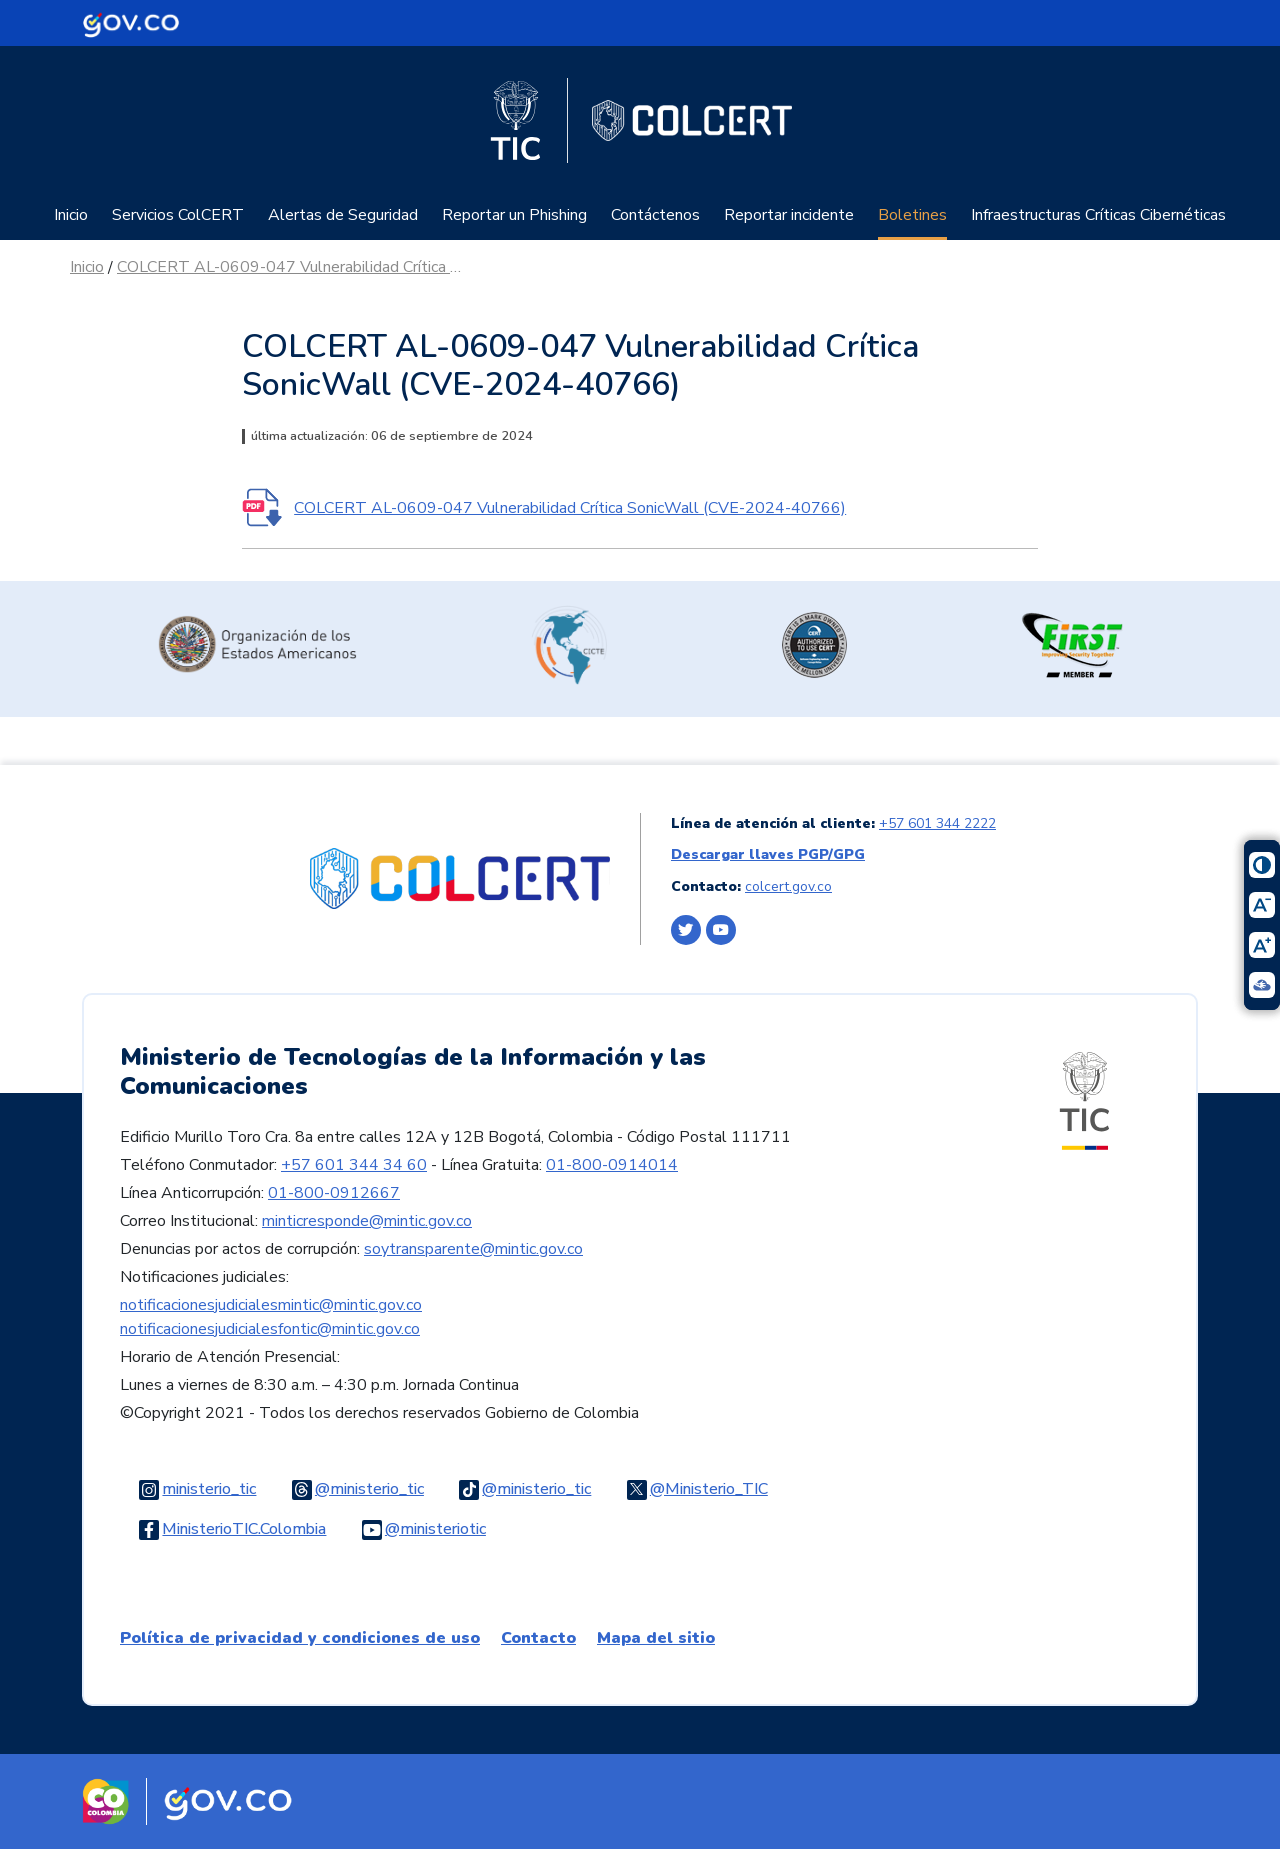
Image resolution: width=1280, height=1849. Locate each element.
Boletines (912, 215)
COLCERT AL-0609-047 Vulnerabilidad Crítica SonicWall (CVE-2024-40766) (292, 267)
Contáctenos (655, 215)
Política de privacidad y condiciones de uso (300, 1638)
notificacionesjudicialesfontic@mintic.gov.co (270, 1329)
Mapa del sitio (656, 1638)
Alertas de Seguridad (343, 215)
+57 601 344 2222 (937, 823)
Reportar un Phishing (514, 215)
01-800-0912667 (334, 1193)
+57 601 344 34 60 (354, 1165)
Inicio (71, 215)
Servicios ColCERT (178, 215)
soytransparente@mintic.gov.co (473, 1249)
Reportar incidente (789, 215)
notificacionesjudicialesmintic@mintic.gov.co (271, 1305)
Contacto (538, 1638)
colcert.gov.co (788, 886)
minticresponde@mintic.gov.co (367, 1221)
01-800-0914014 (612, 1165)
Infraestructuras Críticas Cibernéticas (1098, 215)
